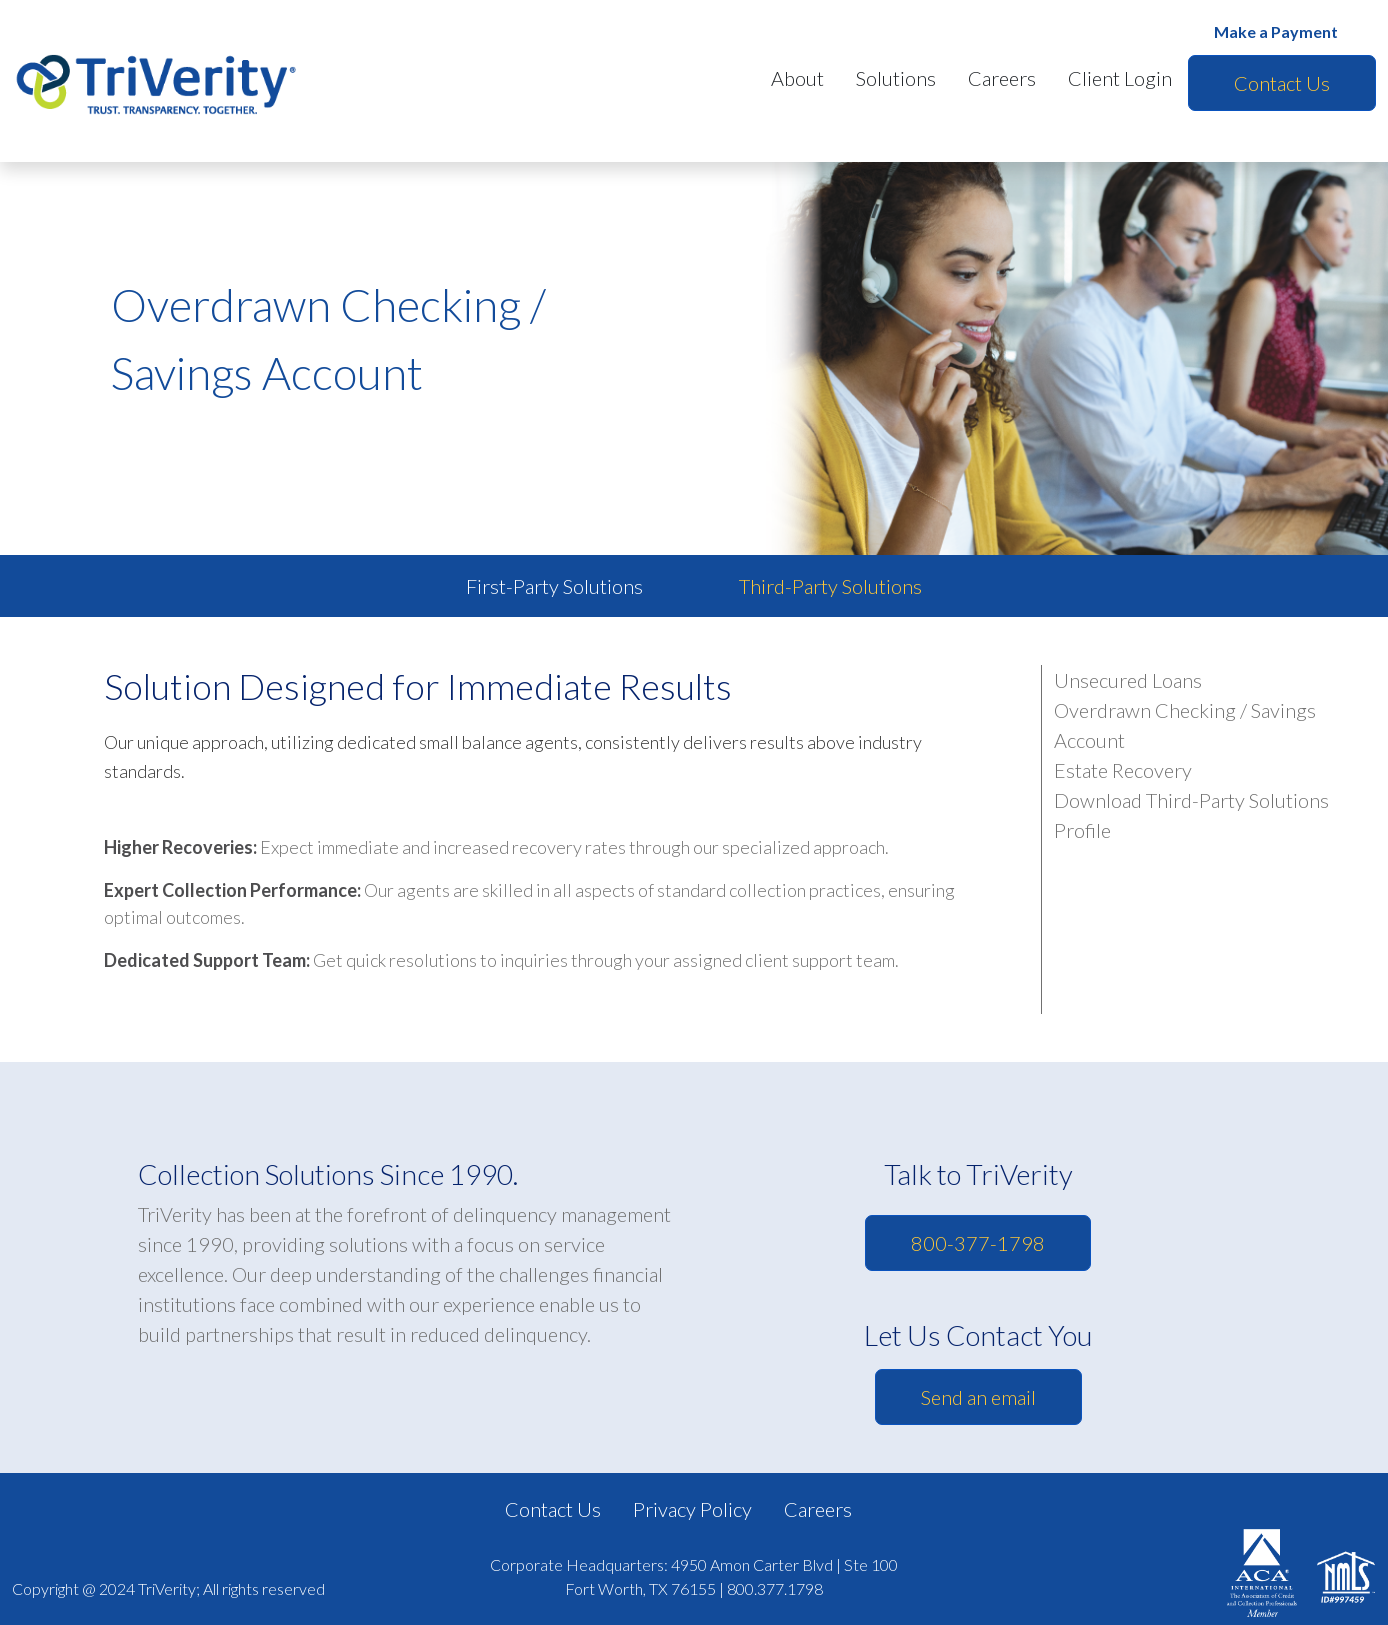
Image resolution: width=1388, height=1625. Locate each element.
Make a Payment (1276, 31)
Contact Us (1282, 83)
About (797, 78)
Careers (1002, 78)
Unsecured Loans (1128, 680)
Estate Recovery (1123, 770)
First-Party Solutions (554, 586)
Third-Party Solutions (830, 586)
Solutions (896, 78)
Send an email (978, 1397)
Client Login (1120, 78)
